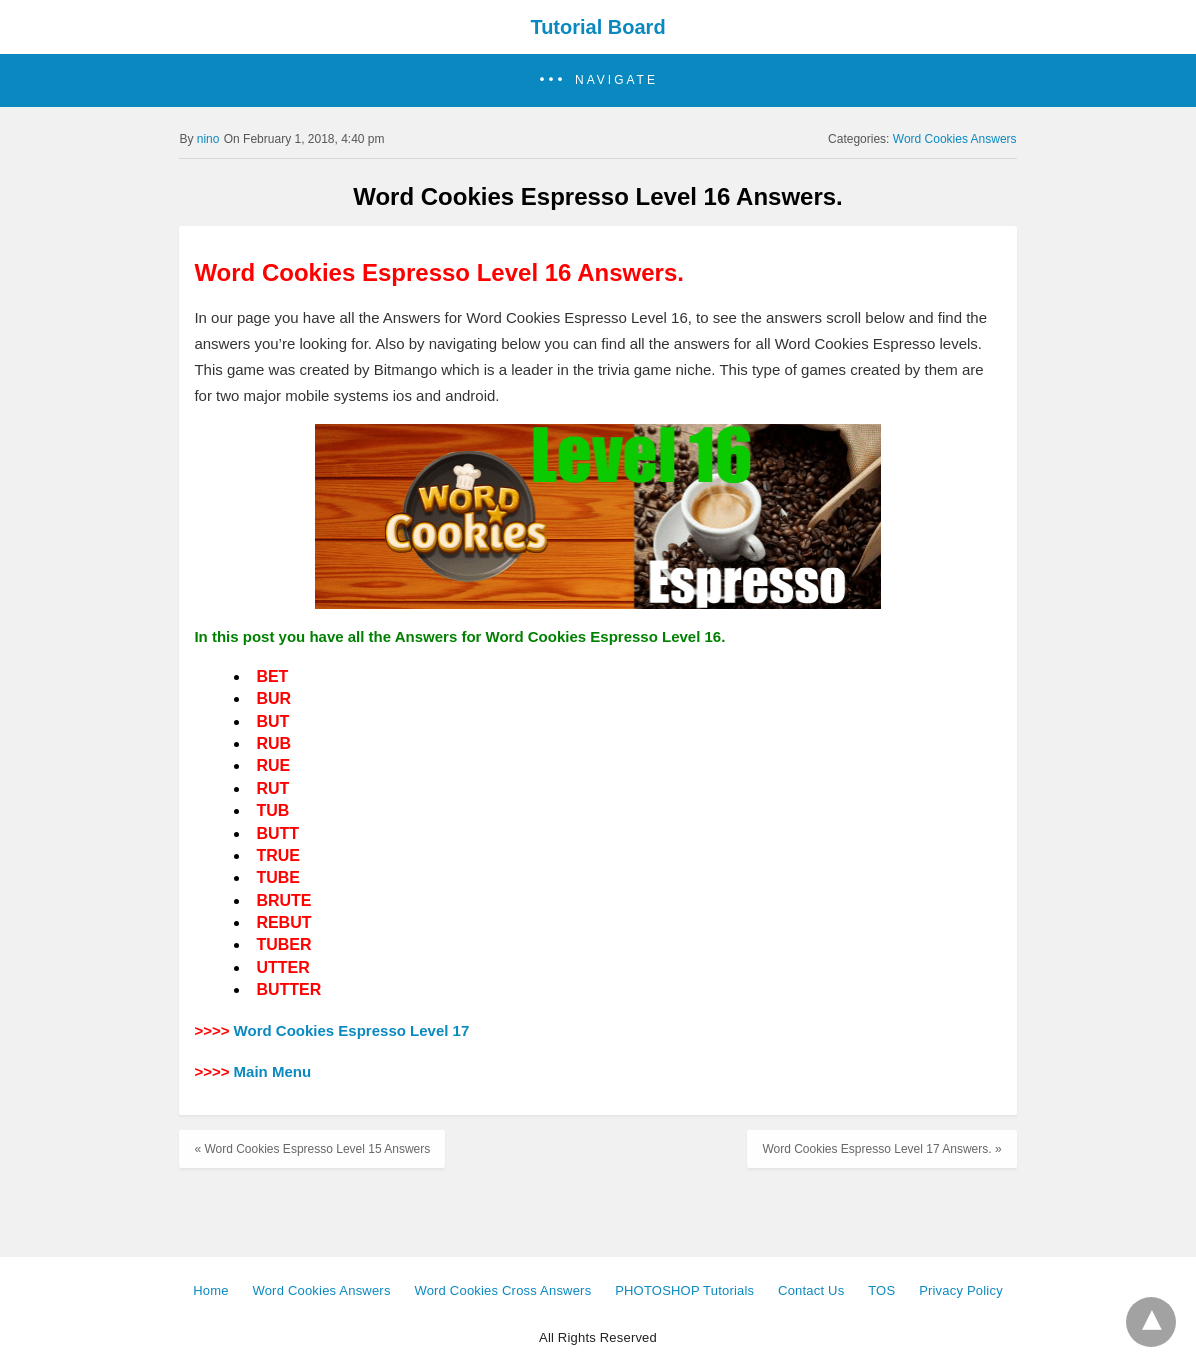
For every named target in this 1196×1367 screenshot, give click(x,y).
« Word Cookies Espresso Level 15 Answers (312, 1149)
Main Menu (273, 1071)
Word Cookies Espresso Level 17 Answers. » (881, 1149)
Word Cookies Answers (955, 139)
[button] (598, 80)
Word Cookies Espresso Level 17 (352, 1030)
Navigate (616, 80)
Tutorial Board (597, 27)
